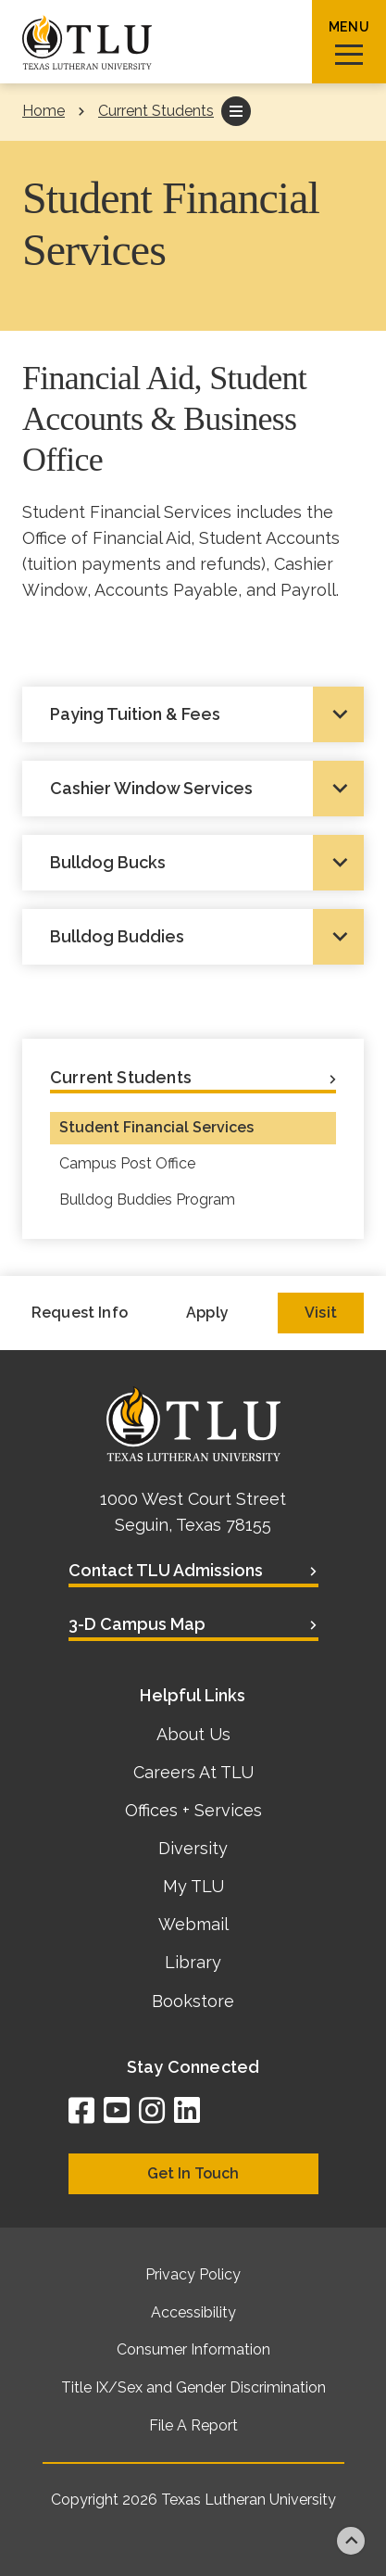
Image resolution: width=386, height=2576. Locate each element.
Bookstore (193, 2001)
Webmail (193, 1924)
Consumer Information (193, 2349)
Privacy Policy (193, 2274)
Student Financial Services (156, 1127)
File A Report (193, 2425)
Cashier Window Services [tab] (151, 788)
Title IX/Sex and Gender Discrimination (193, 2387)
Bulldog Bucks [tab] (108, 862)
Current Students (156, 111)
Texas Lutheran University (248, 2499)
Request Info (79, 1312)
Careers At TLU (193, 1772)
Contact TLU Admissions (165, 1570)
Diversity (193, 1848)
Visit (321, 1312)
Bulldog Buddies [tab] (117, 936)
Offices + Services (193, 1810)
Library (193, 1962)
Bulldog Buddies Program (147, 1199)
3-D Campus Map (136, 1624)
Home (43, 111)
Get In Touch (193, 2173)
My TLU (193, 1886)
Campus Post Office (127, 1163)
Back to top (351, 2541)
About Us (193, 1734)
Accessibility (193, 2312)
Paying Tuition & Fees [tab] (135, 714)
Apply (207, 1312)
